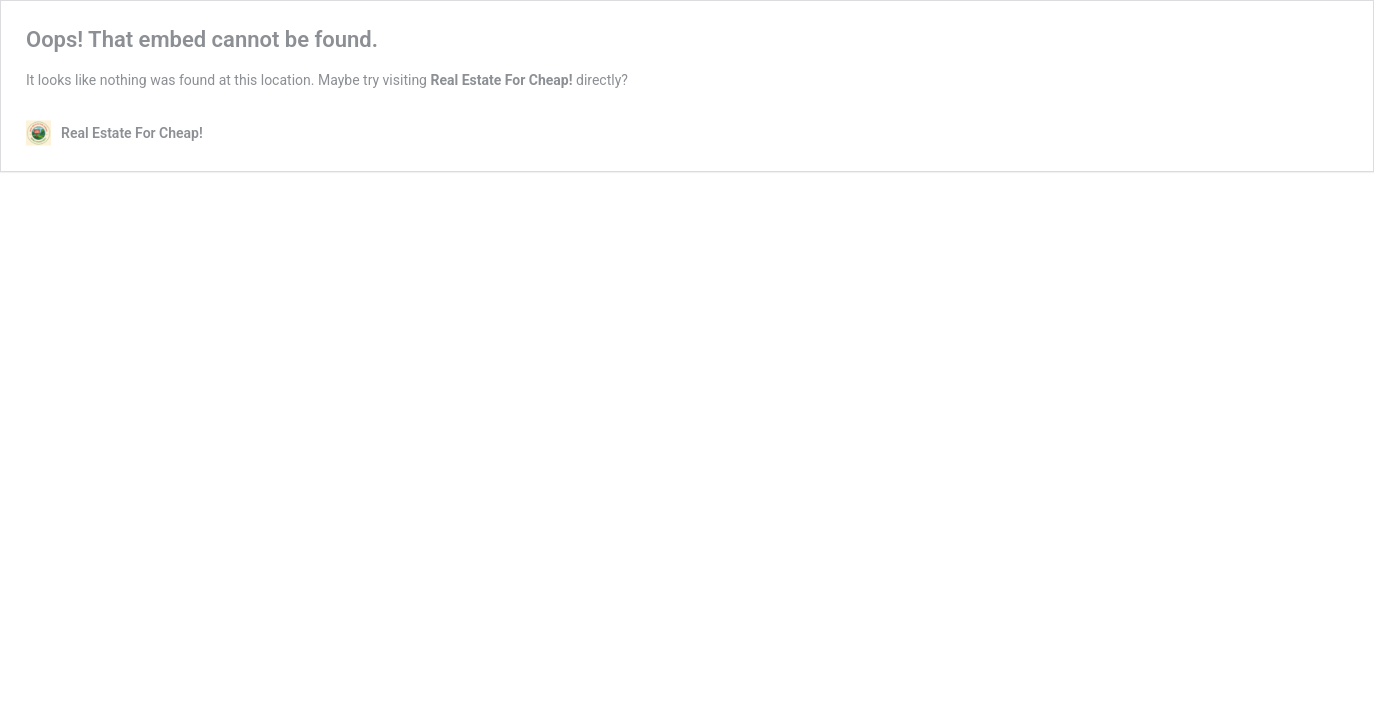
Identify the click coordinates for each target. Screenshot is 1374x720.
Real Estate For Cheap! (501, 80)
